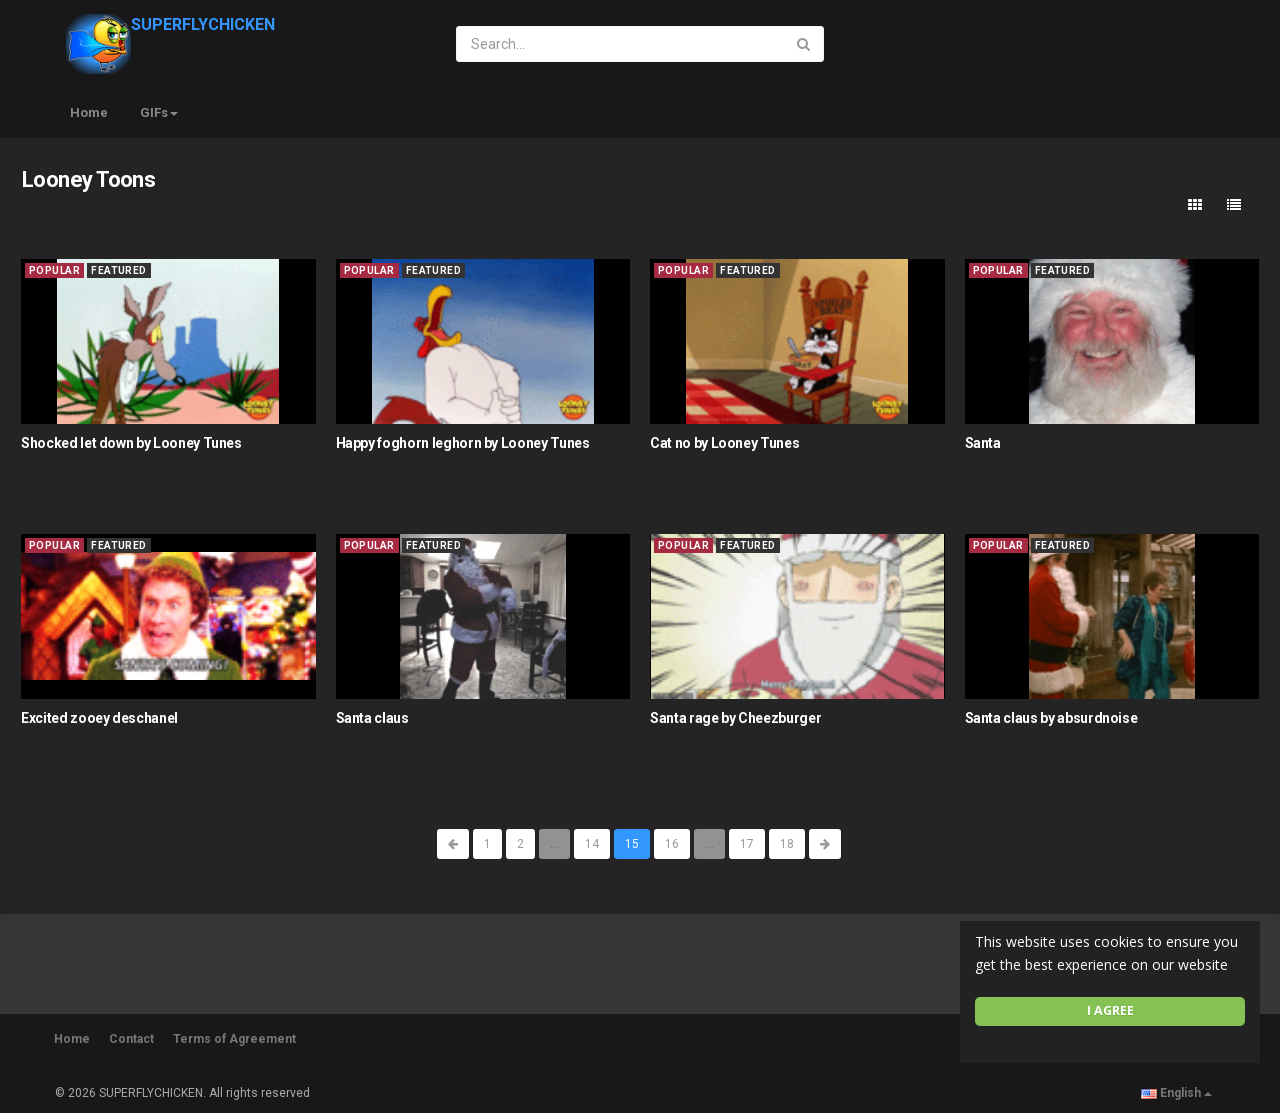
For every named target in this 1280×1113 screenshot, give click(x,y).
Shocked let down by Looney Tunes (131, 443)
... (554, 844)
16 (672, 844)
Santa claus (372, 718)
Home (89, 112)
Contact (131, 1039)
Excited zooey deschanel (99, 718)
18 (787, 844)
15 (632, 844)
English (1176, 1093)
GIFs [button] (159, 112)
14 (592, 844)
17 (747, 844)
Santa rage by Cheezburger (735, 718)
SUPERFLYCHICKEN (170, 24)
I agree (1110, 1010)
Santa (983, 443)
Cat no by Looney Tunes (724, 443)
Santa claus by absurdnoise (1051, 718)
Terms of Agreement (234, 1039)
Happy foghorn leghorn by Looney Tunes (463, 443)
